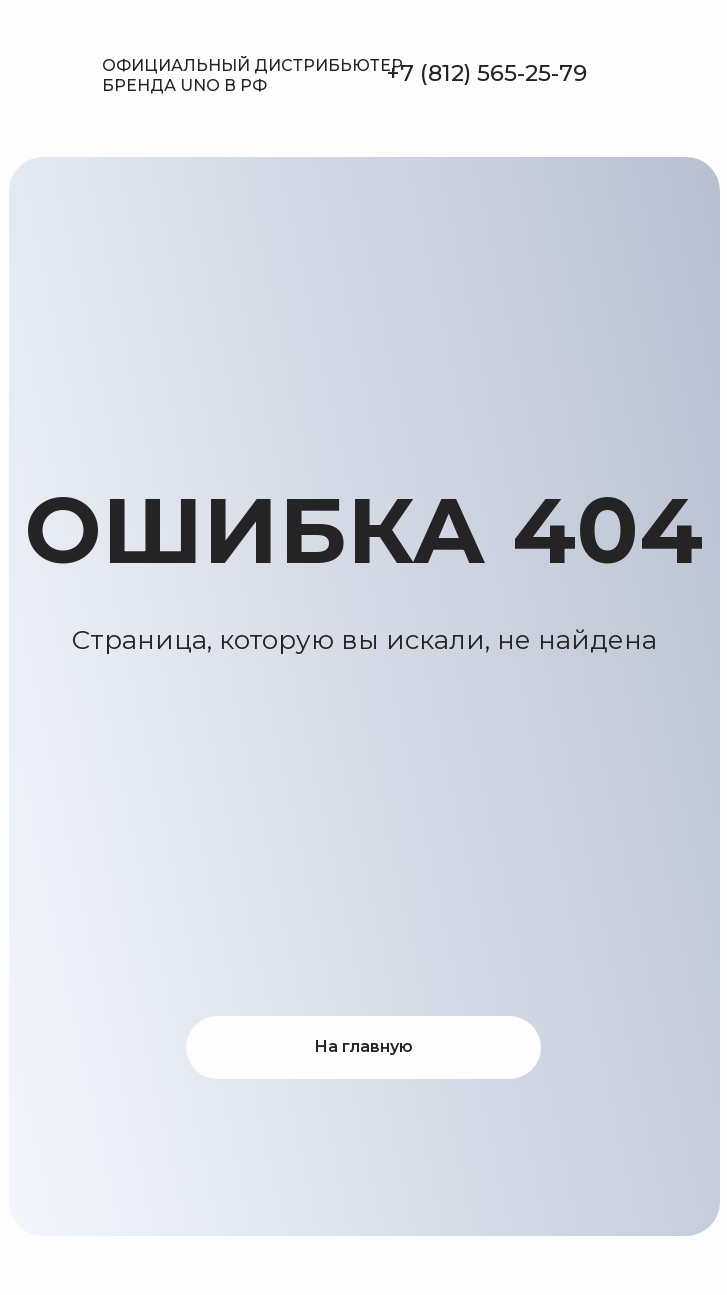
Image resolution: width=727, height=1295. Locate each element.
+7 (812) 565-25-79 (486, 73)
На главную (363, 1046)
